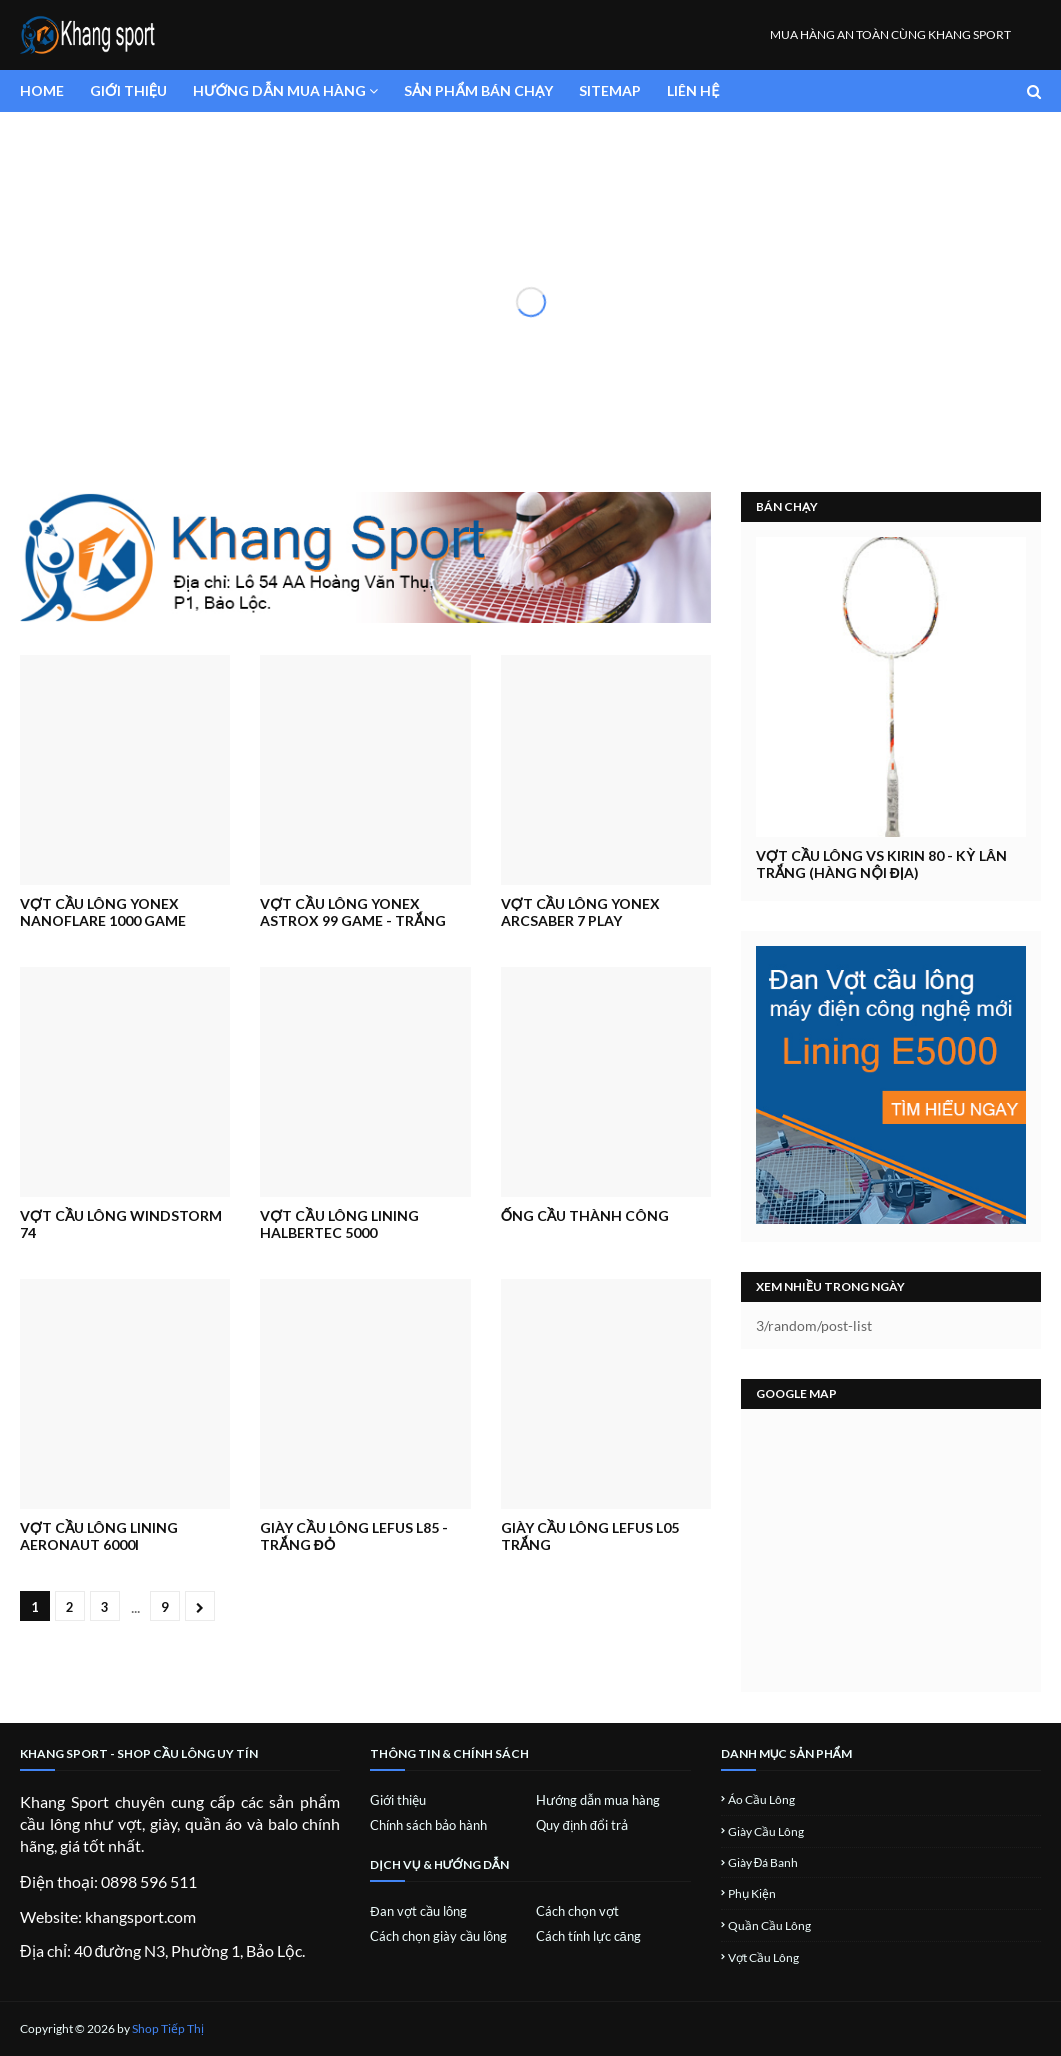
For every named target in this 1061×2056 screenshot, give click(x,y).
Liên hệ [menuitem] (693, 90)
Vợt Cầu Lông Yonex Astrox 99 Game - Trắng (352, 912)
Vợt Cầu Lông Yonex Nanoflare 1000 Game (103, 912)
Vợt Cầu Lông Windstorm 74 (121, 1224)
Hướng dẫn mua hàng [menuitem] (279, 90)
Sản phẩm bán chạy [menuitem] (478, 90)
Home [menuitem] (42, 90)
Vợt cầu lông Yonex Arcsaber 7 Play (580, 912)
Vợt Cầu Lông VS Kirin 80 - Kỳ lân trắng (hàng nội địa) (881, 864)
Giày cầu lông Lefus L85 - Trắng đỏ (353, 1536)
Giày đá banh (763, 1862)
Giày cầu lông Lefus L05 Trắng (590, 1536)
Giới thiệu (398, 1800)
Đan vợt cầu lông (418, 1911)
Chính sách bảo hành (428, 1825)
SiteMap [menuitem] (610, 90)
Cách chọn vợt (577, 1911)
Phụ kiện (752, 1893)
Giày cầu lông (766, 1831)
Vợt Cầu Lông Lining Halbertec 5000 (339, 1224)
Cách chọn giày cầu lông (438, 1936)
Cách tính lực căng (588, 1936)
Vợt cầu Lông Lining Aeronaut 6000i (99, 1536)
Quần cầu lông (769, 1925)
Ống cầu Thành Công (585, 1215)
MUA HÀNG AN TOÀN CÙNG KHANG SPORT (890, 34)
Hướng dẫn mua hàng (598, 1800)
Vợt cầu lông (763, 1957)
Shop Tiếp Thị (168, 2028)
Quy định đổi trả (582, 1825)
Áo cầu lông (761, 1799)
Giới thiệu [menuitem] (128, 90)
